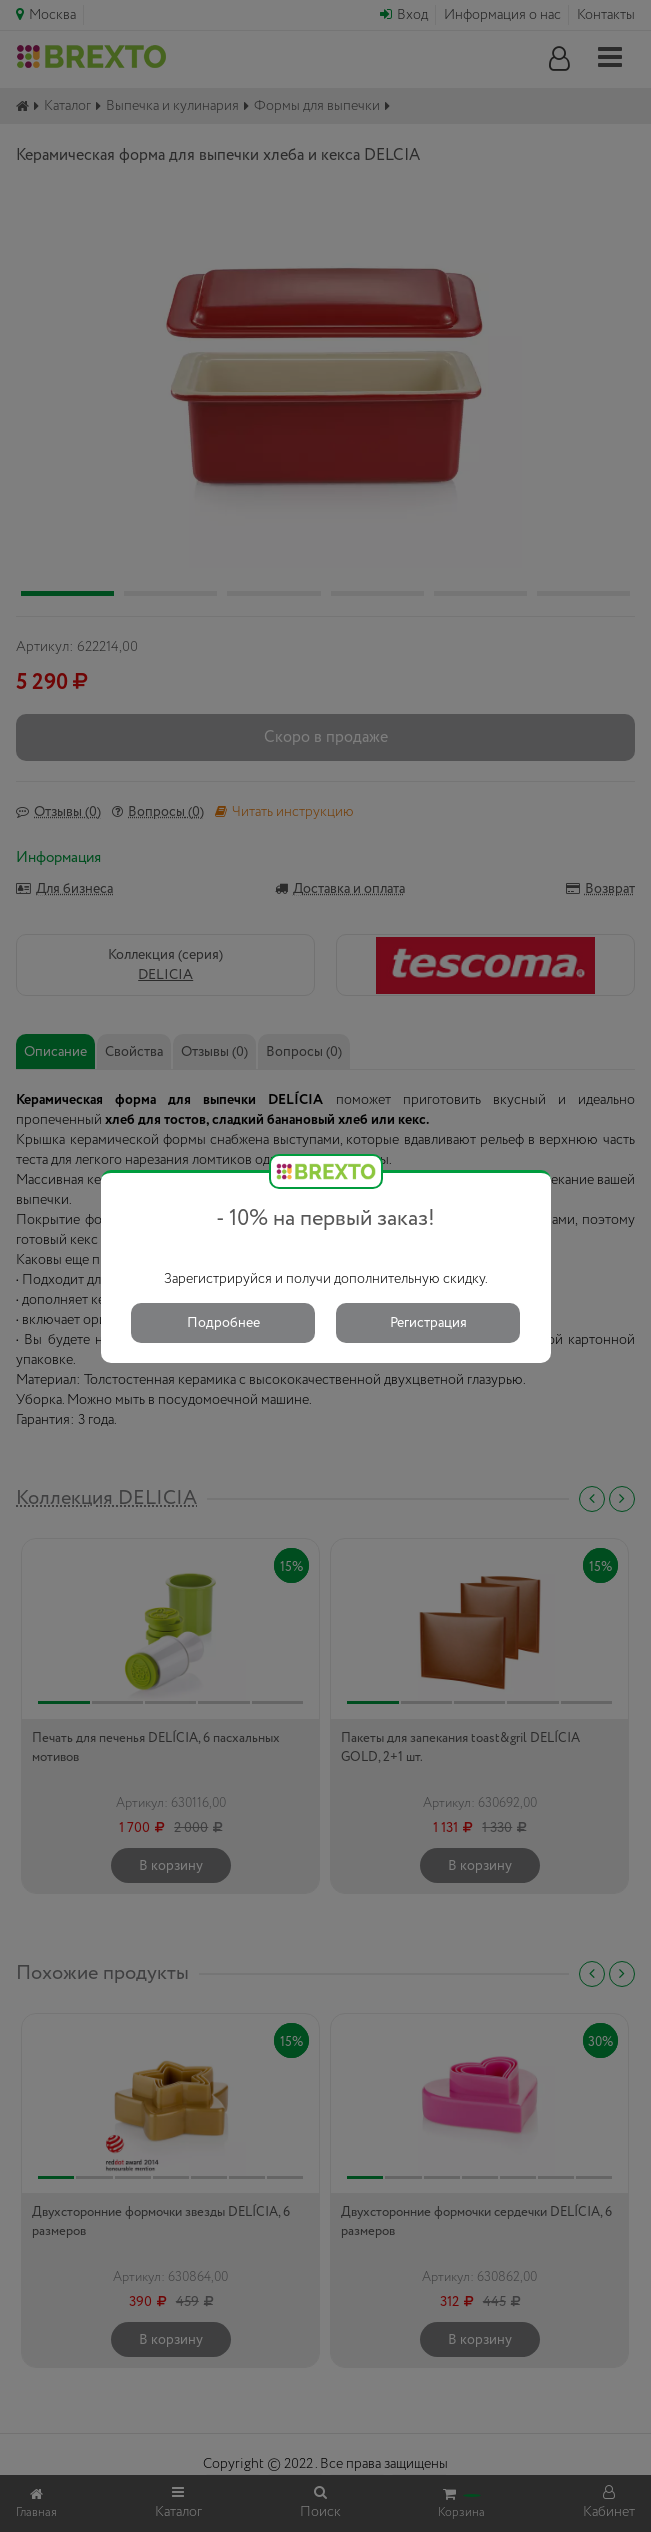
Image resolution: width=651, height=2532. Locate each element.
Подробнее (223, 1323)
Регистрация (428, 1323)
